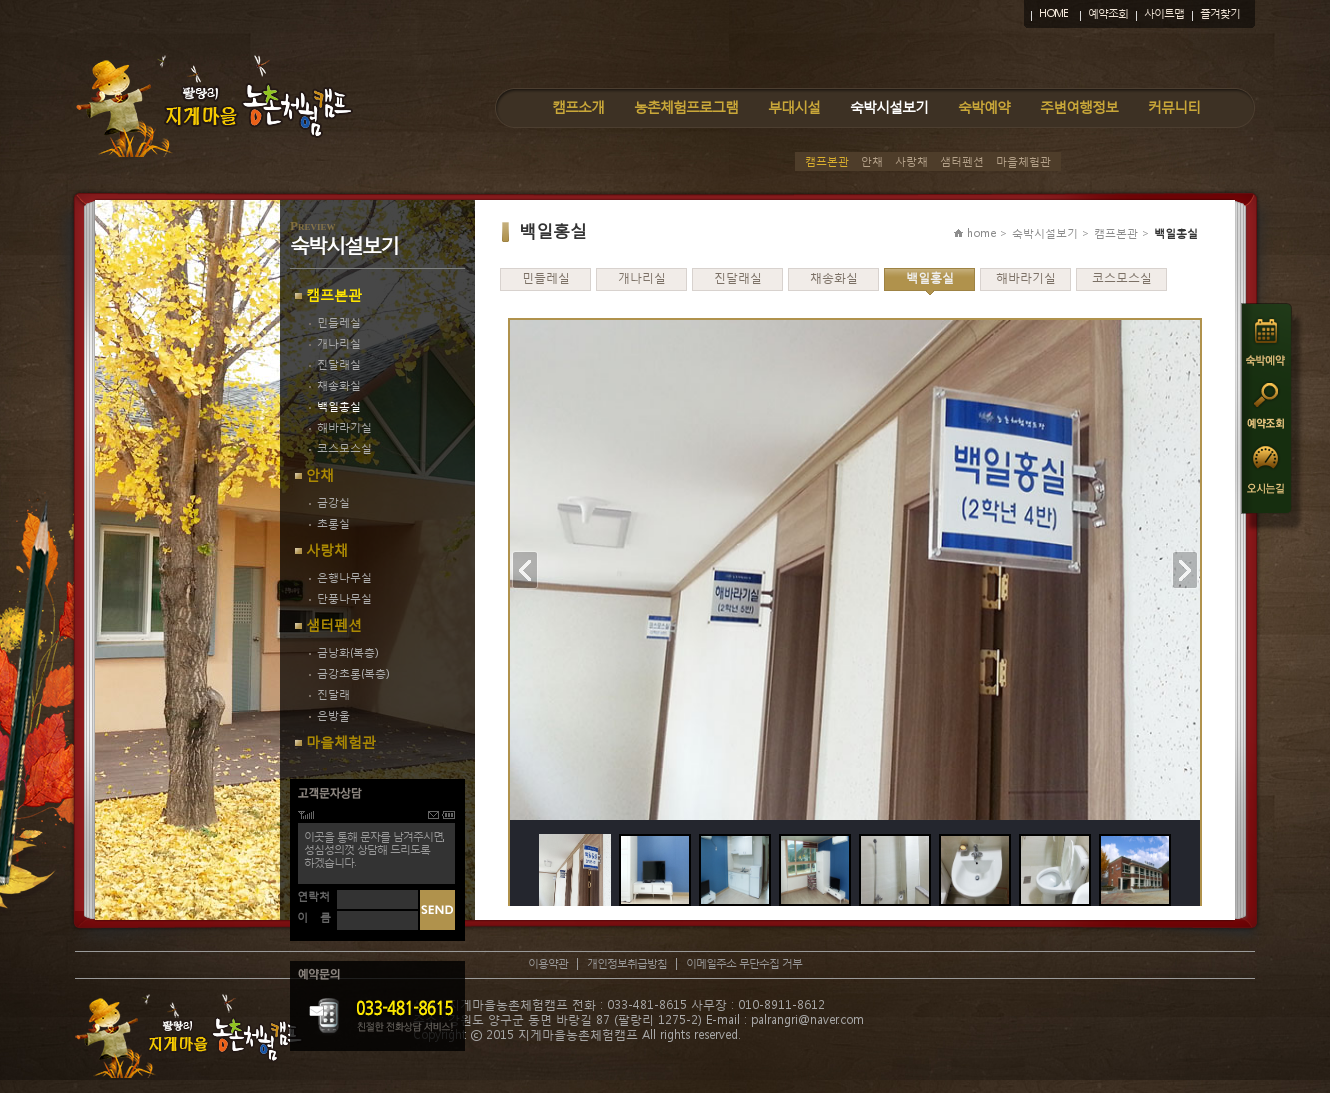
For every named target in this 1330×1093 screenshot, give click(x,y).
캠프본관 (827, 161)
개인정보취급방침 (627, 963)
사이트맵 (1164, 13)
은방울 (329, 715)
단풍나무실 (340, 598)
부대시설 (794, 106)
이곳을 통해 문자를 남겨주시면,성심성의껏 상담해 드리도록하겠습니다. (374, 849)
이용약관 (548, 963)
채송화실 (335, 385)
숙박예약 (984, 106)
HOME (1053, 13)
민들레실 (335, 322)
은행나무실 (340, 577)
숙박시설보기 (889, 106)
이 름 (314, 917)
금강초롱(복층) (349, 673)
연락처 (313, 896)
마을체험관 (1023, 161)
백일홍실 (335, 406)
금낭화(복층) (343, 652)
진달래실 (335, 364)
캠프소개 (578, 106)
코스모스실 (340, 448)
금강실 (329, 502)
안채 (872, 161)
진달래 (329, 694)
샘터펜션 (962, 161)
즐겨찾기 (1220, 13)
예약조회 (1108, 13)
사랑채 (911, 161)
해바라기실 (340, 427)
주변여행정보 (1079, 106)
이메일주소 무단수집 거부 (744, 963)
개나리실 (335, 343)
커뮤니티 (1174, 106)
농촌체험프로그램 (686, 106)
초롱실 (329, 523)
